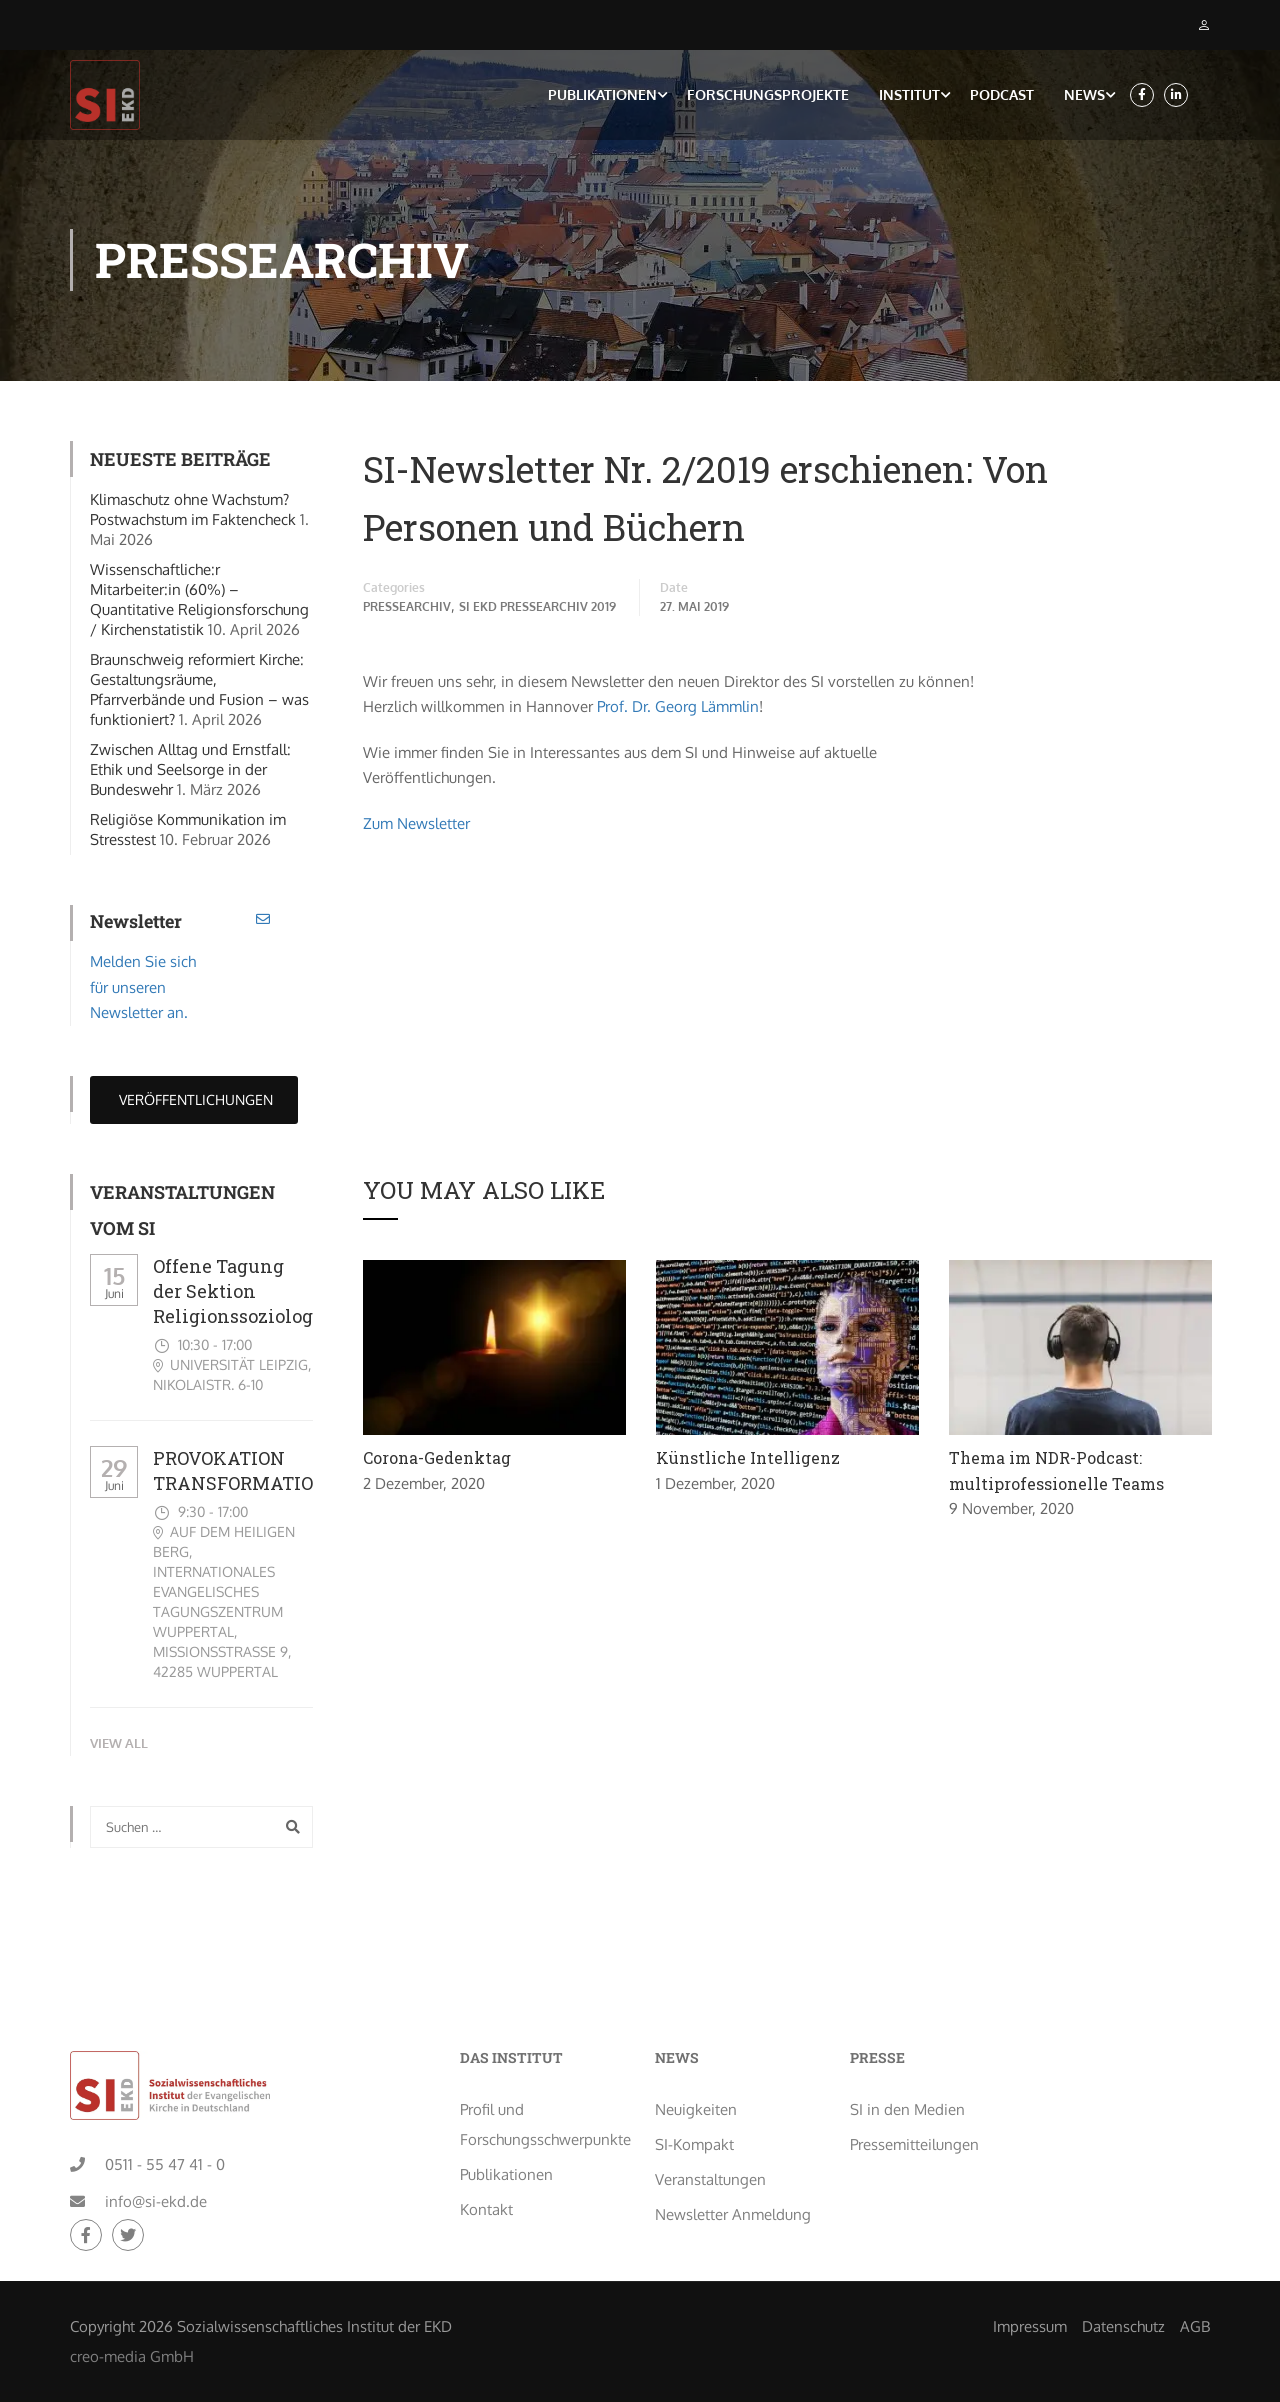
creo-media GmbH (132, 2292)
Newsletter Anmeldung (733, 2150)
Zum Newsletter (416, 825)
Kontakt (486, 2145)
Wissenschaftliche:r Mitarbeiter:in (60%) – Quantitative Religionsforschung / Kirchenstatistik (199, 602)
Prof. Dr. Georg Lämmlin (678, 709)
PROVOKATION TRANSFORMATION (240, 1472)
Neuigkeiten (696, 2045)
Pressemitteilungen (914, 2080)
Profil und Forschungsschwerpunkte (542, 2060)
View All (119, 1746)
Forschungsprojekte (768, 95)
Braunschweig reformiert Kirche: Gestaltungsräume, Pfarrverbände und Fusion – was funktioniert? (199, 692)
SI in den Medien (907, 2045)
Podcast (1002, 95)
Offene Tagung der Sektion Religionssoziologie (241, 1293)
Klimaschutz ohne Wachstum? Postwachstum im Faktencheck (193, 512)
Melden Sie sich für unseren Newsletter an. (143, 990)
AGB (1195, 2262)
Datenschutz (1123, 2262)
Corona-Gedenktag (437, 1460)
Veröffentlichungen (194, 1101)
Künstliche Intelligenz (748, 1460)
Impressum (1030, 2262)
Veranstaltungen (710, 2115)
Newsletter (136, 924)
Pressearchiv (407, 609)
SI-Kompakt (694, 2080)
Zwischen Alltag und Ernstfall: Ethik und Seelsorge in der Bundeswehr (190, 772)
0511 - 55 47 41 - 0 (165, 2100)
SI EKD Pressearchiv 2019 (537, 609)
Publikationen (602, 95)
